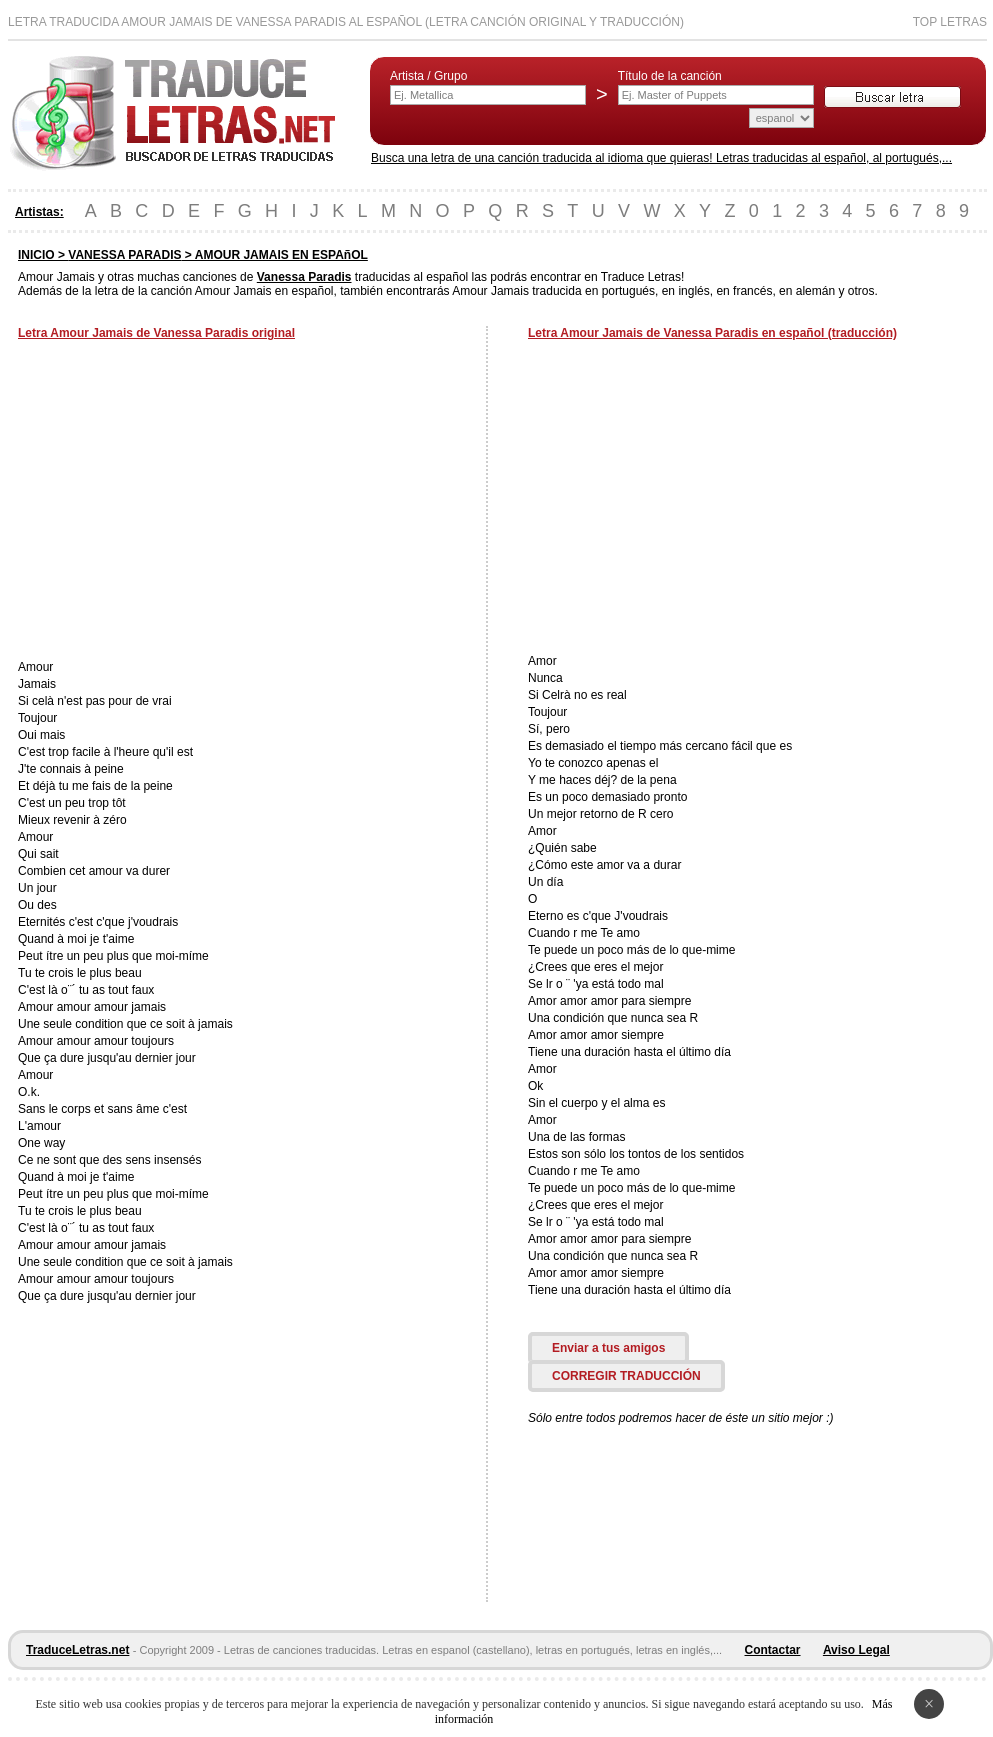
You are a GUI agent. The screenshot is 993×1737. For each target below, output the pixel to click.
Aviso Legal (856, 1650)
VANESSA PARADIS (124, 255)
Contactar (773, 1650)
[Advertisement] (186, 502)
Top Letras (950, 22)
